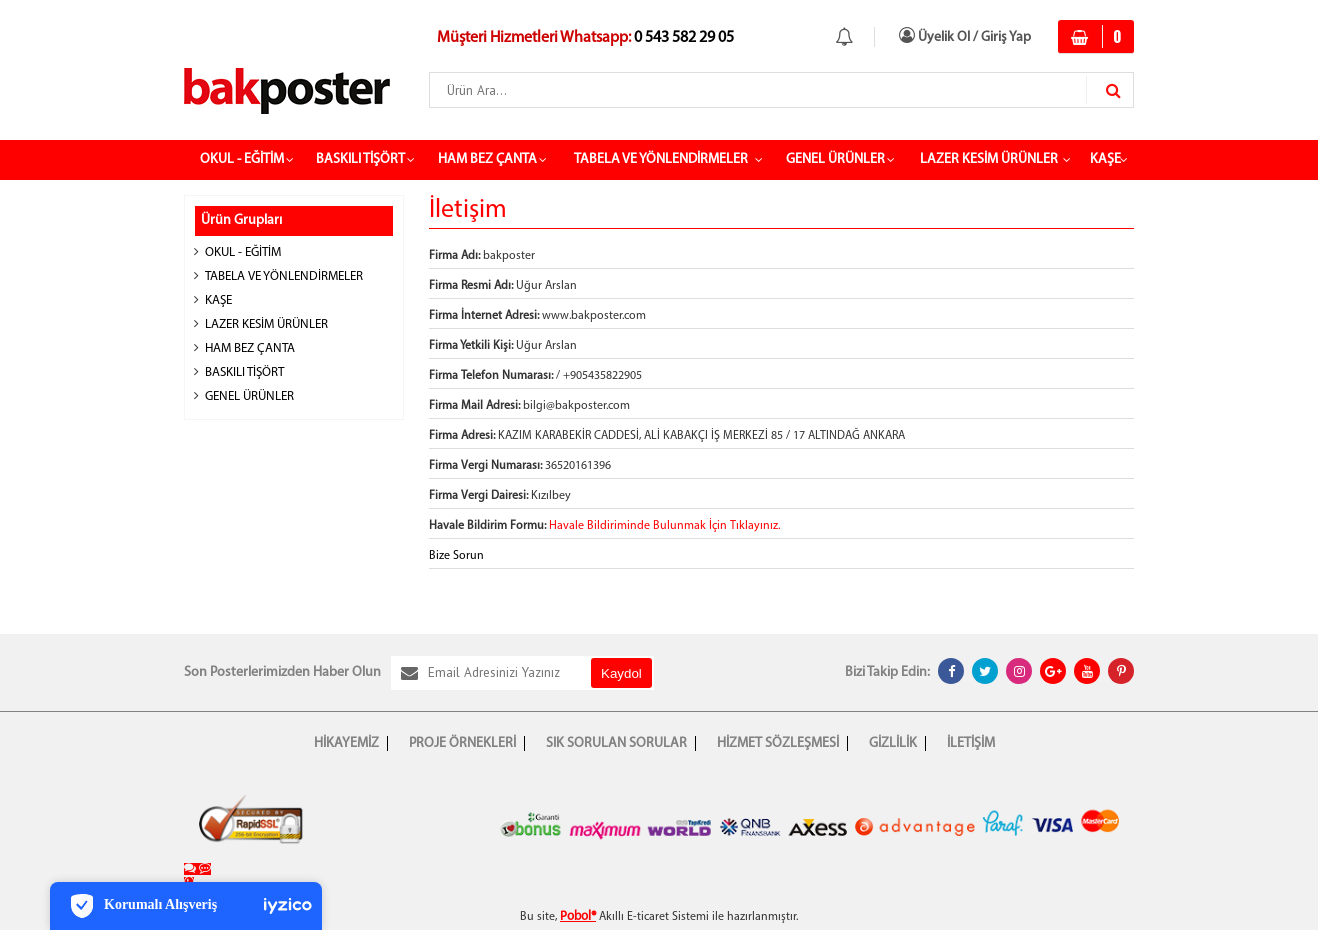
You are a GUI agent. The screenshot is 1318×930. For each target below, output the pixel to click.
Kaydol (621, 673)
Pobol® (578, 916)
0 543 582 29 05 (682, 38)
